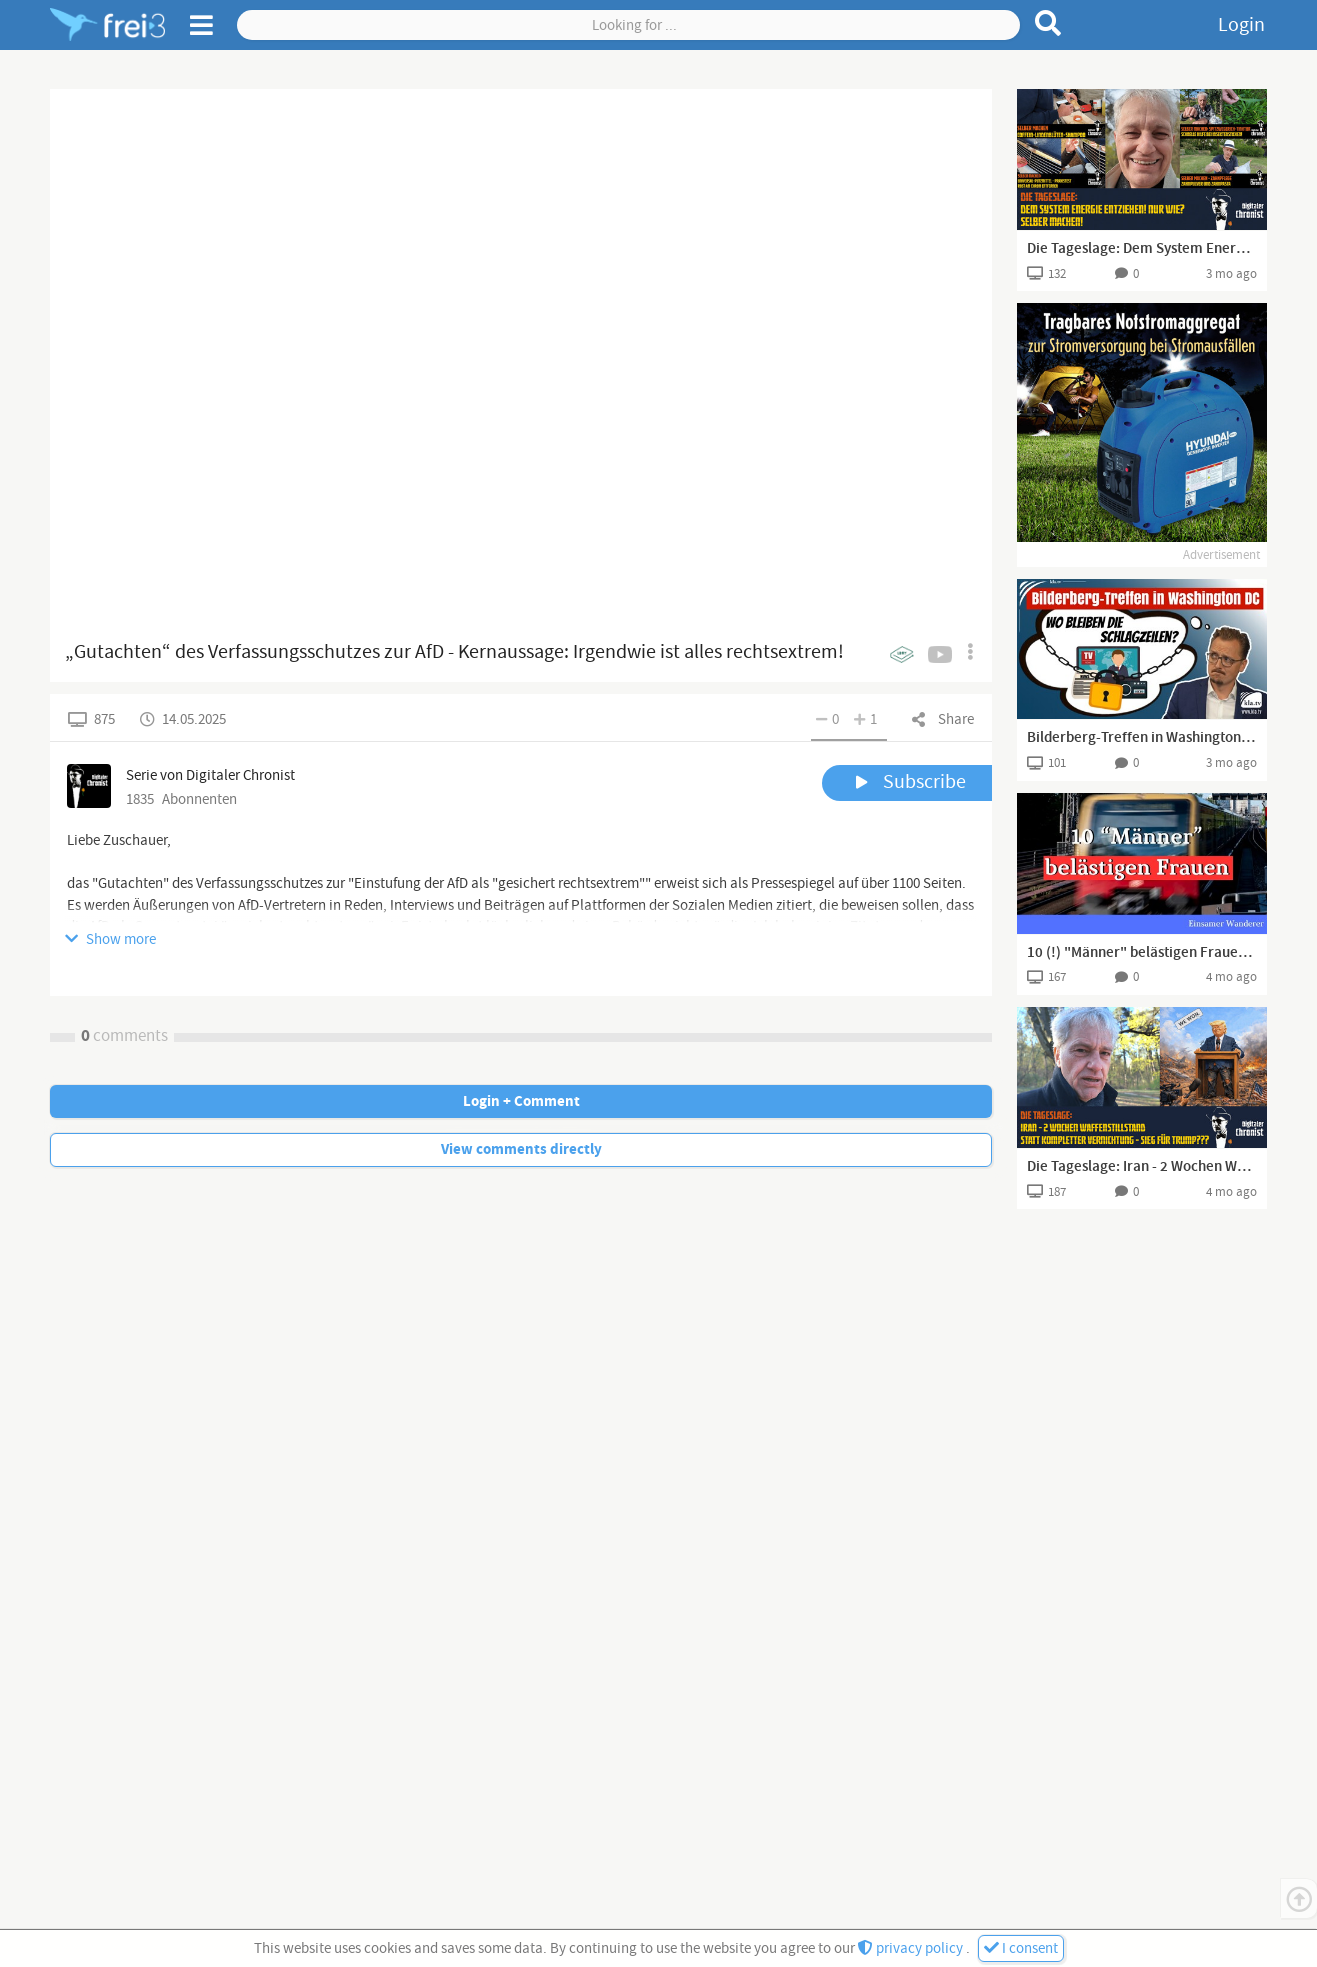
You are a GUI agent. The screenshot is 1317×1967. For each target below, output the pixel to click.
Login (1241, 25)
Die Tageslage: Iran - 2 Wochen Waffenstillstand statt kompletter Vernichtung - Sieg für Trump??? (1142, 1167)
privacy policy (912, 1948)
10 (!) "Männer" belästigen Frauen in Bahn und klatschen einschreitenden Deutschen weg (1142, 953)
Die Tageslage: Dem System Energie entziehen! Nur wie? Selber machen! (1142, 249)
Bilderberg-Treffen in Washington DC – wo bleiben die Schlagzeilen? (1142, 738)
